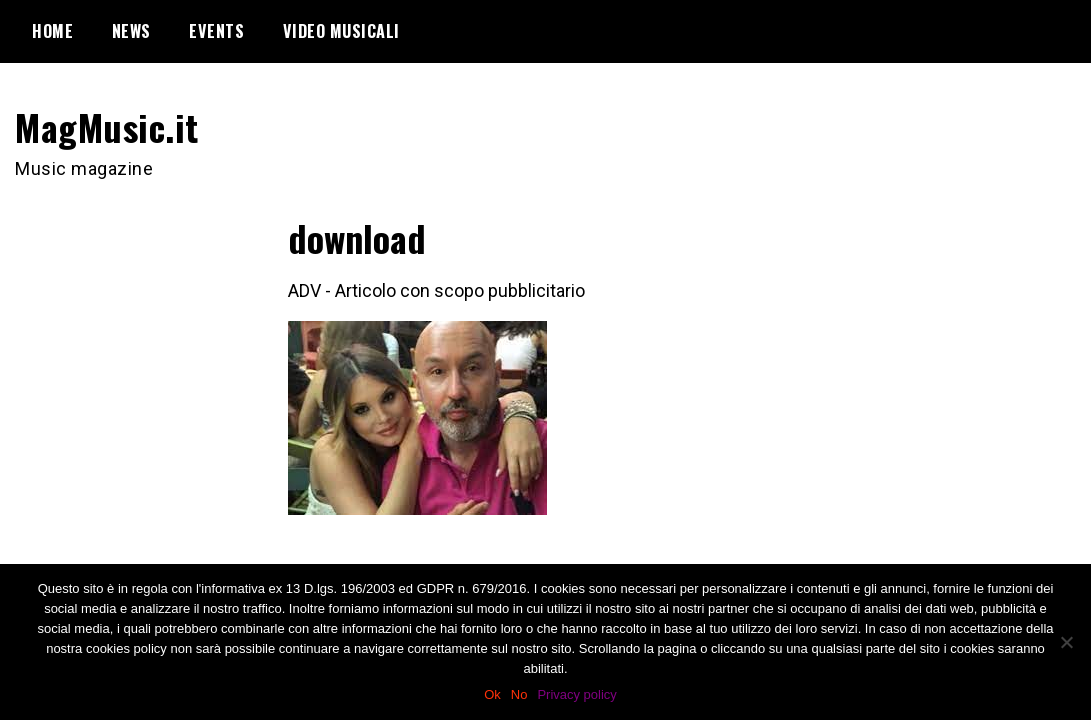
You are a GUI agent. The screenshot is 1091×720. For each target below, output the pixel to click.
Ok (492, 694)
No (519, 694)
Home (52, 31)
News (131, 31)
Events (216, 31)
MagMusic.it (107, 126)
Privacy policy (576, 694)
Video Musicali (341, 31)
